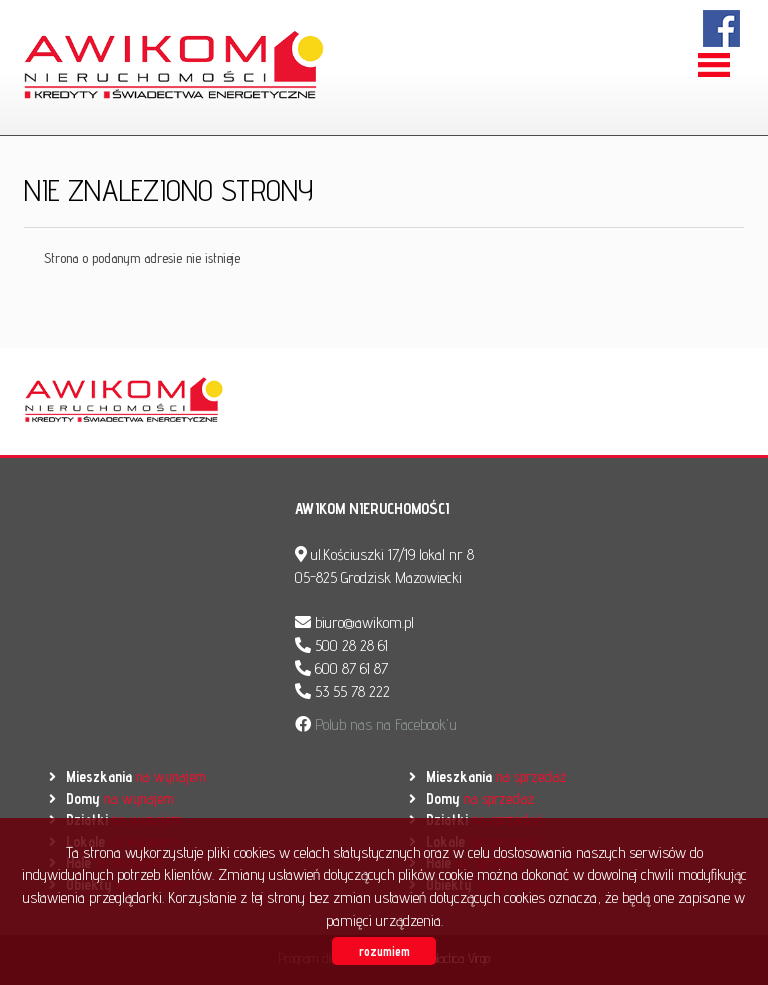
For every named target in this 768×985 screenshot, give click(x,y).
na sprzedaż (496, 776)
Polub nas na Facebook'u (384, 724)
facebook (722, 28)
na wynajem (135, 776)
